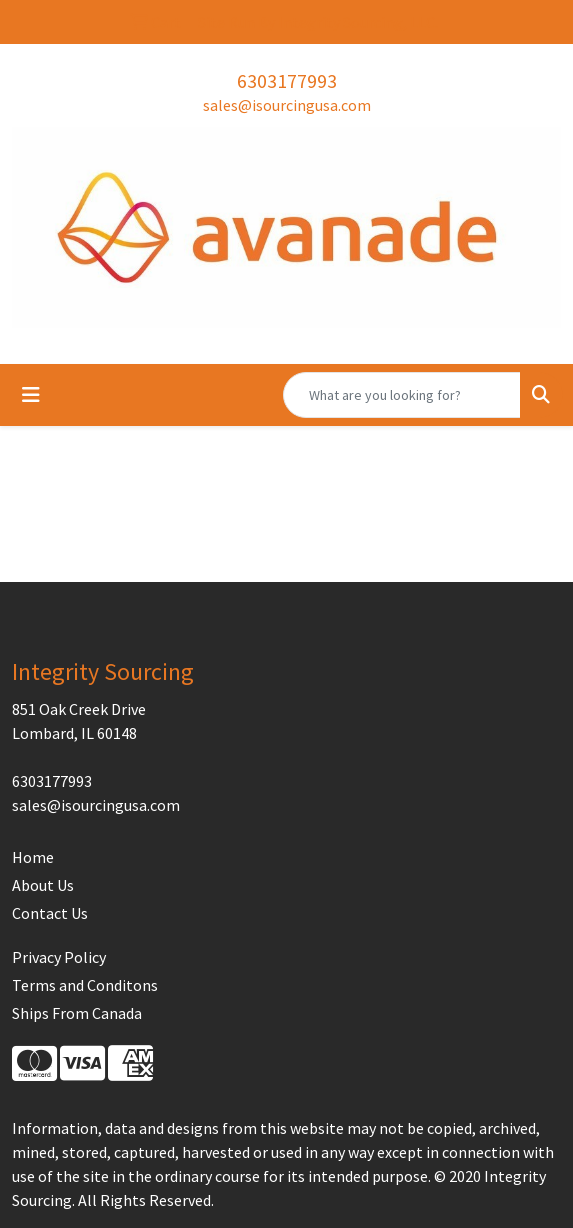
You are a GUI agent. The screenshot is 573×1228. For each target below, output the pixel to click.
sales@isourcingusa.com (287, 105)
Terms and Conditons (85, 985)
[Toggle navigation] (31, 395)
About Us (43, 885)
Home (33, 857)
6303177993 (287, 80)
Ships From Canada (77, 1013)
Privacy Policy (59, 957)
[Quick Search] (402, 395)
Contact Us (50, 913)
